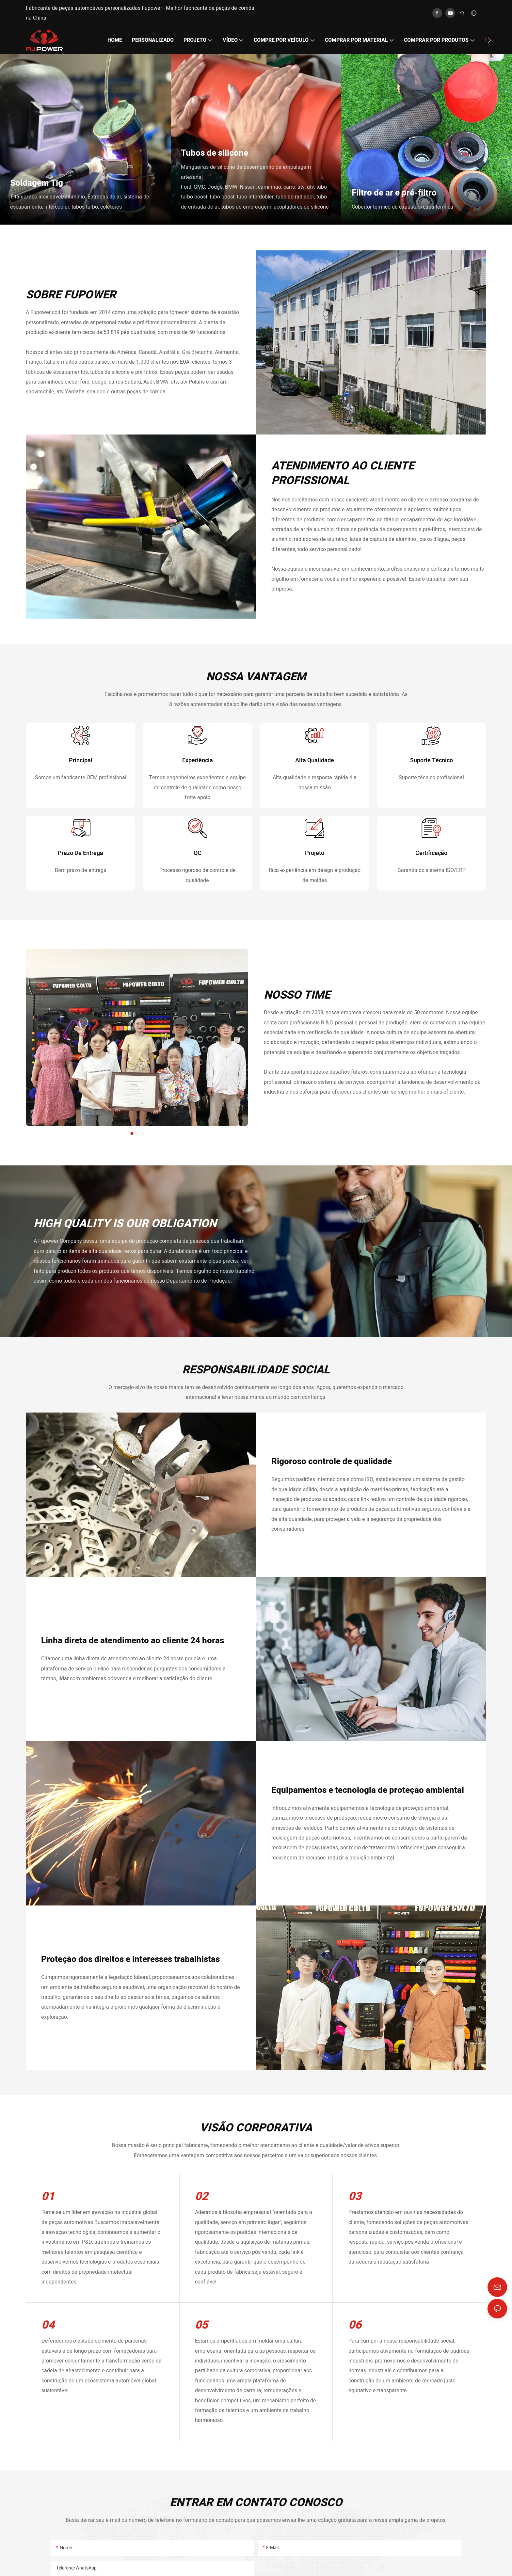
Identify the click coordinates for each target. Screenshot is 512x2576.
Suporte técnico (431, 773)
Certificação (431, 893)
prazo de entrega (80, 893)
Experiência (197, 773)
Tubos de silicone (214, 153)
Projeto (314, 893)
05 (201, 2379)
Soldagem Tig (36, 183)
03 (354, 2250)
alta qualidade (314, 773)
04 (48, 2379)
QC (197, 893)
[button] (489, 40)
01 (48, 2250)
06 (354, 2379)
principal (80, 773)
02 (201, 2250)
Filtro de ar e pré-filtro (394, 193)
